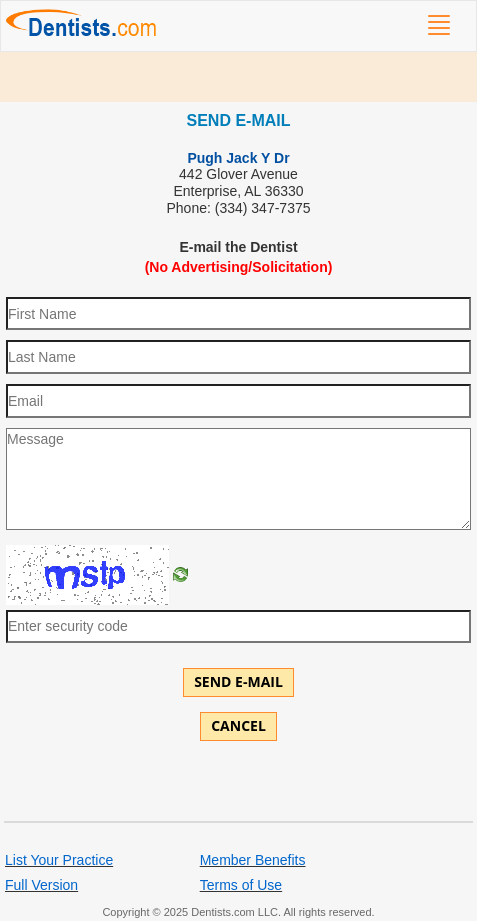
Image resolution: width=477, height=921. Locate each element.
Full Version (41, 885)
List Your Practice (59, 860)
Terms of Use (241, 885)
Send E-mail (238, 681)
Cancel (238, 725)
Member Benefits (253, 860)
